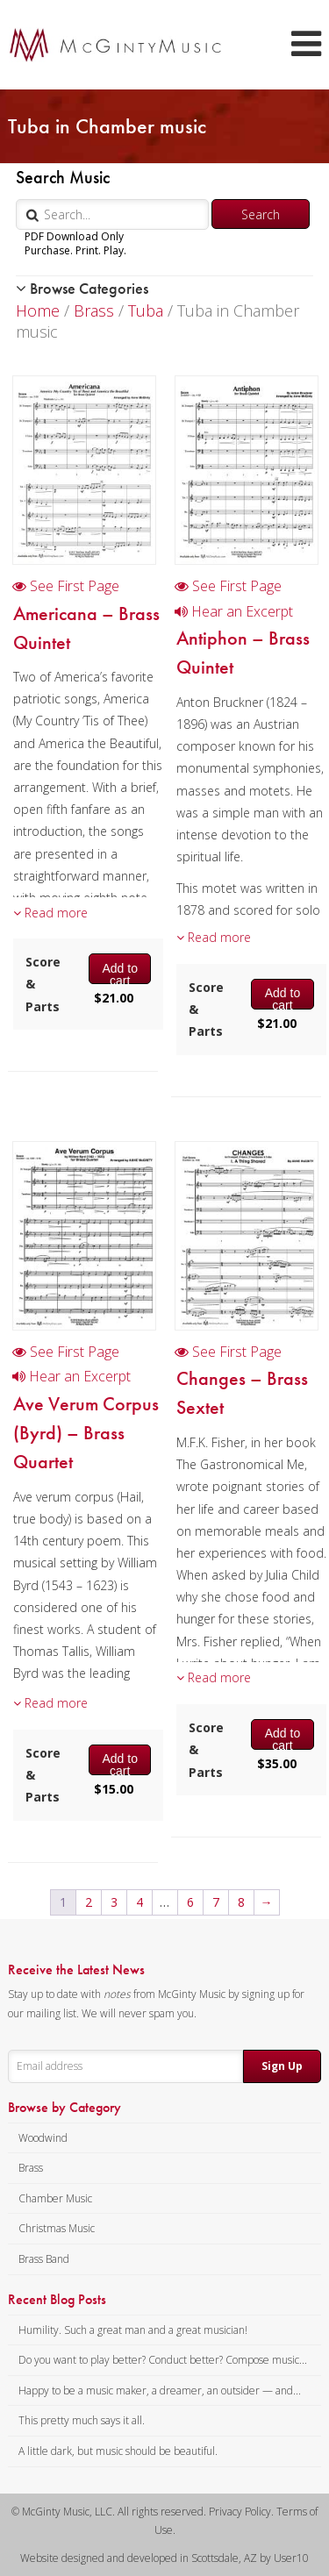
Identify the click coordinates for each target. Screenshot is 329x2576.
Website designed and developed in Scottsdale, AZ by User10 (164, 2558)
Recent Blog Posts (57, 2300)
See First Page (65, 586)
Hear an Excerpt (234, 611)
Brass (94, 310)
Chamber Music (55, 2198)
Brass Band (43, 2258)
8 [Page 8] (241, 1902)
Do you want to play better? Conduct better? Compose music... (162, 2359)
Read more (50, 912)
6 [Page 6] (190, 1902)
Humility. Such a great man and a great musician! (132, 2330)
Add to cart (119, 972)
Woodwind (43, 2137)
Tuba (145, 310)
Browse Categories (82, 288)
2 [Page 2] (88, 1902)
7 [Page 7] (215, 1902)
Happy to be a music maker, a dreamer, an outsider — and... (159, 2390)
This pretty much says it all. (81, 2420)
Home (38, 310)
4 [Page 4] (139, 1902)
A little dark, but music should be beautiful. (118, 2451)
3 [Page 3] (114, 1902)
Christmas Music (56, 2228)
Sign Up (282, 2066)
